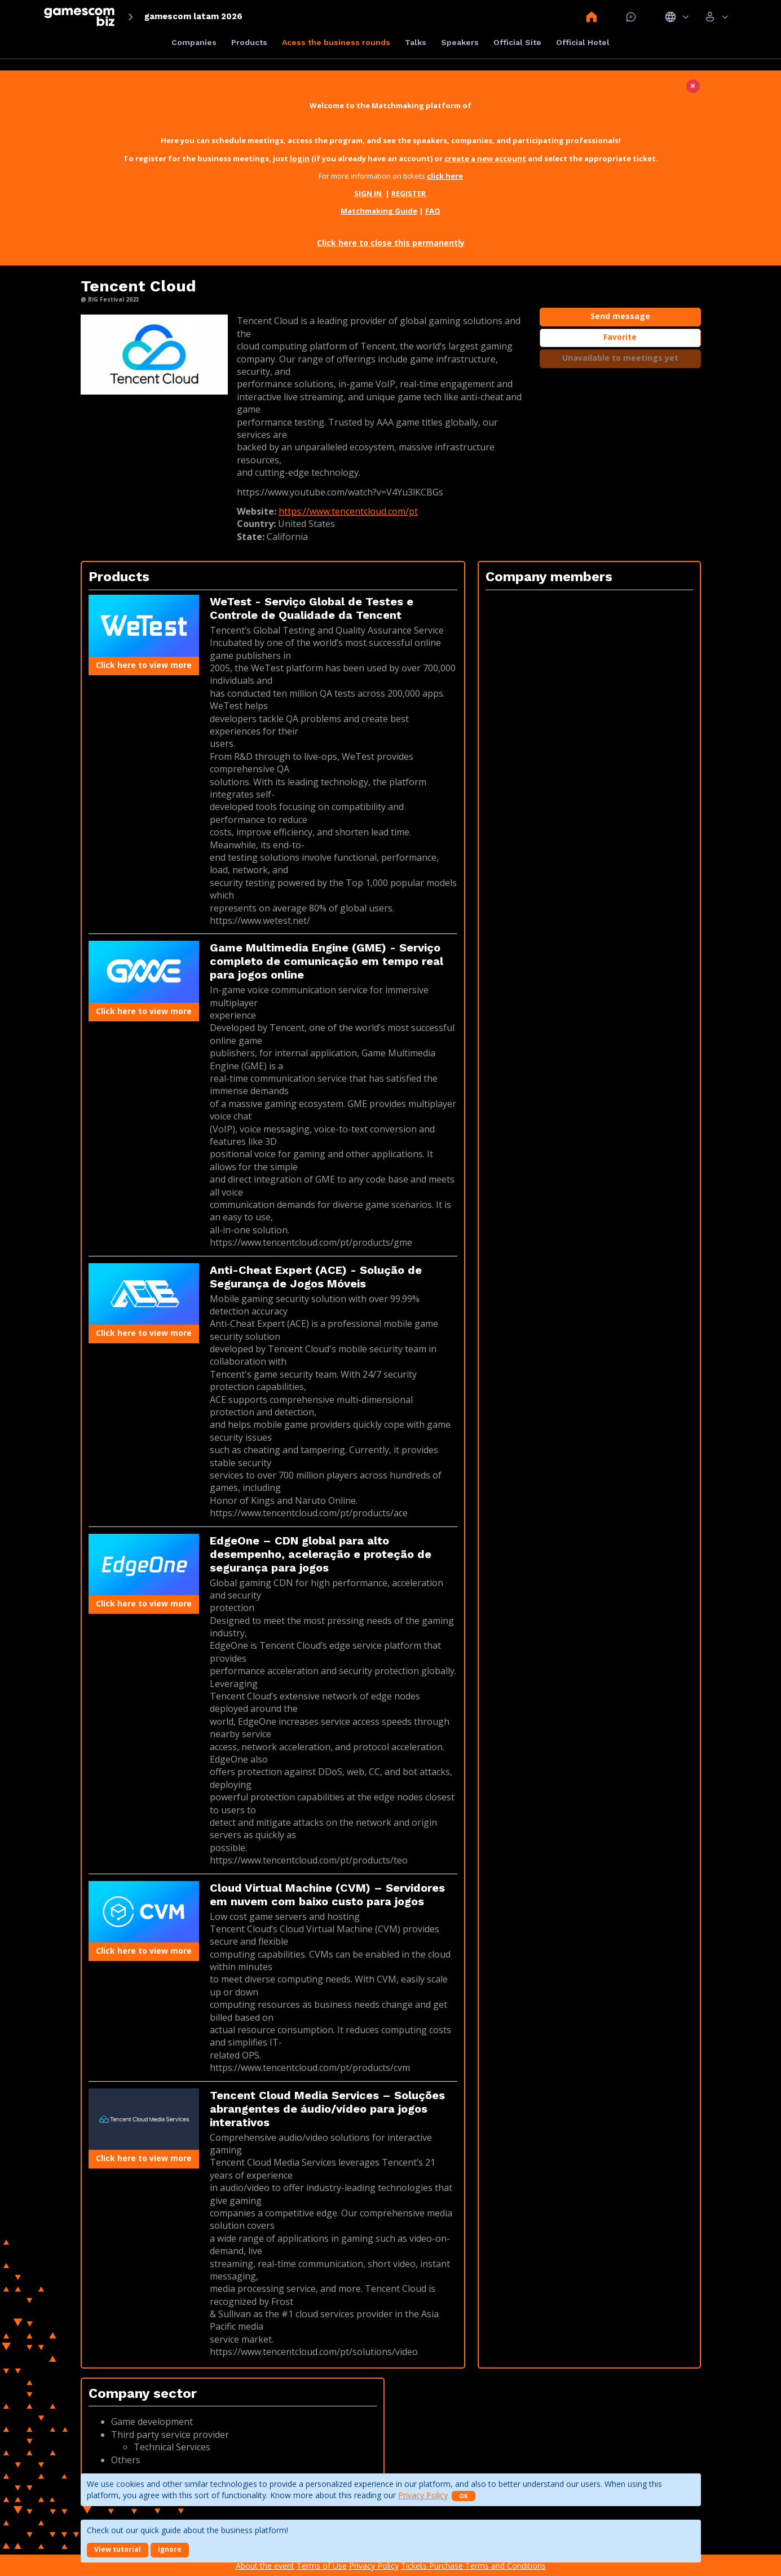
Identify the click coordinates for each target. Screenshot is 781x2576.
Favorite (620, 336)
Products (249, 42)
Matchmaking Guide (379, 211)
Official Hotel (583, 42)
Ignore (170, 2549)
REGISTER (409, 193)
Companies (194, 42)
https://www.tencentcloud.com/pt (348, 511)
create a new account (485, 158)
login (300, 158)
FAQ (432, 211)
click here (445, 176)
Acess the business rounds (336, 42)
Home (591, 17)
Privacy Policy (423, 2495)
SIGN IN (368, 193)
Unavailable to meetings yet (620, 357)
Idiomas (677, 17)
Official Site (517, 42)
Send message (620, 316)
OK (463, 2496)
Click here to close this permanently (391, 242)
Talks (415, 42)
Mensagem (631, 17)
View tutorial (117, 2549)
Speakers (460, 42)
